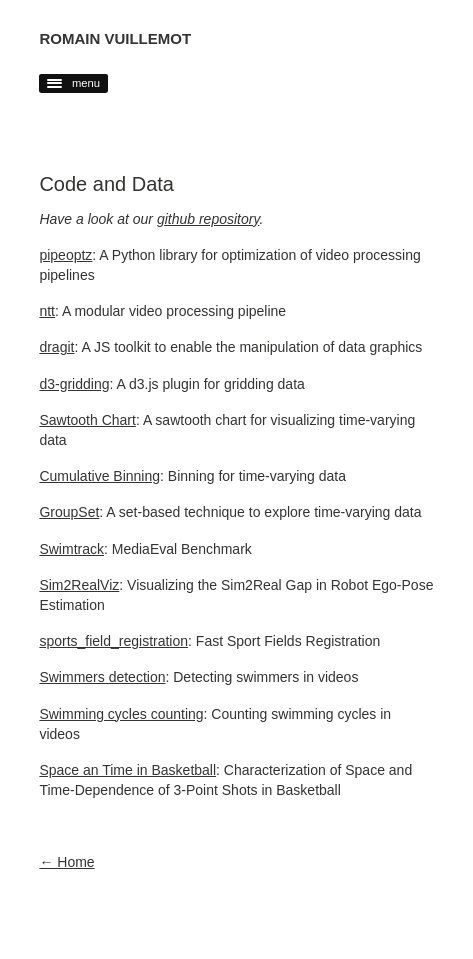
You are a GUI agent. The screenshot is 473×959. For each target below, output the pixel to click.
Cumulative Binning (99, 476)
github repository (208, 219)
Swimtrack (71, 549)
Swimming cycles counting (121, 714)
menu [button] (73, 83)
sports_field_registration (113, 641)
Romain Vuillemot (115, 38)
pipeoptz (65, 255)
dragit (56, 347)
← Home (66, 862)
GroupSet (69, 512)
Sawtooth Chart (87, 420)
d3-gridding (74, 384)
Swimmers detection (102, 677)
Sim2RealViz (79, 585)
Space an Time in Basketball (127, 770)
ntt (47, 311)
